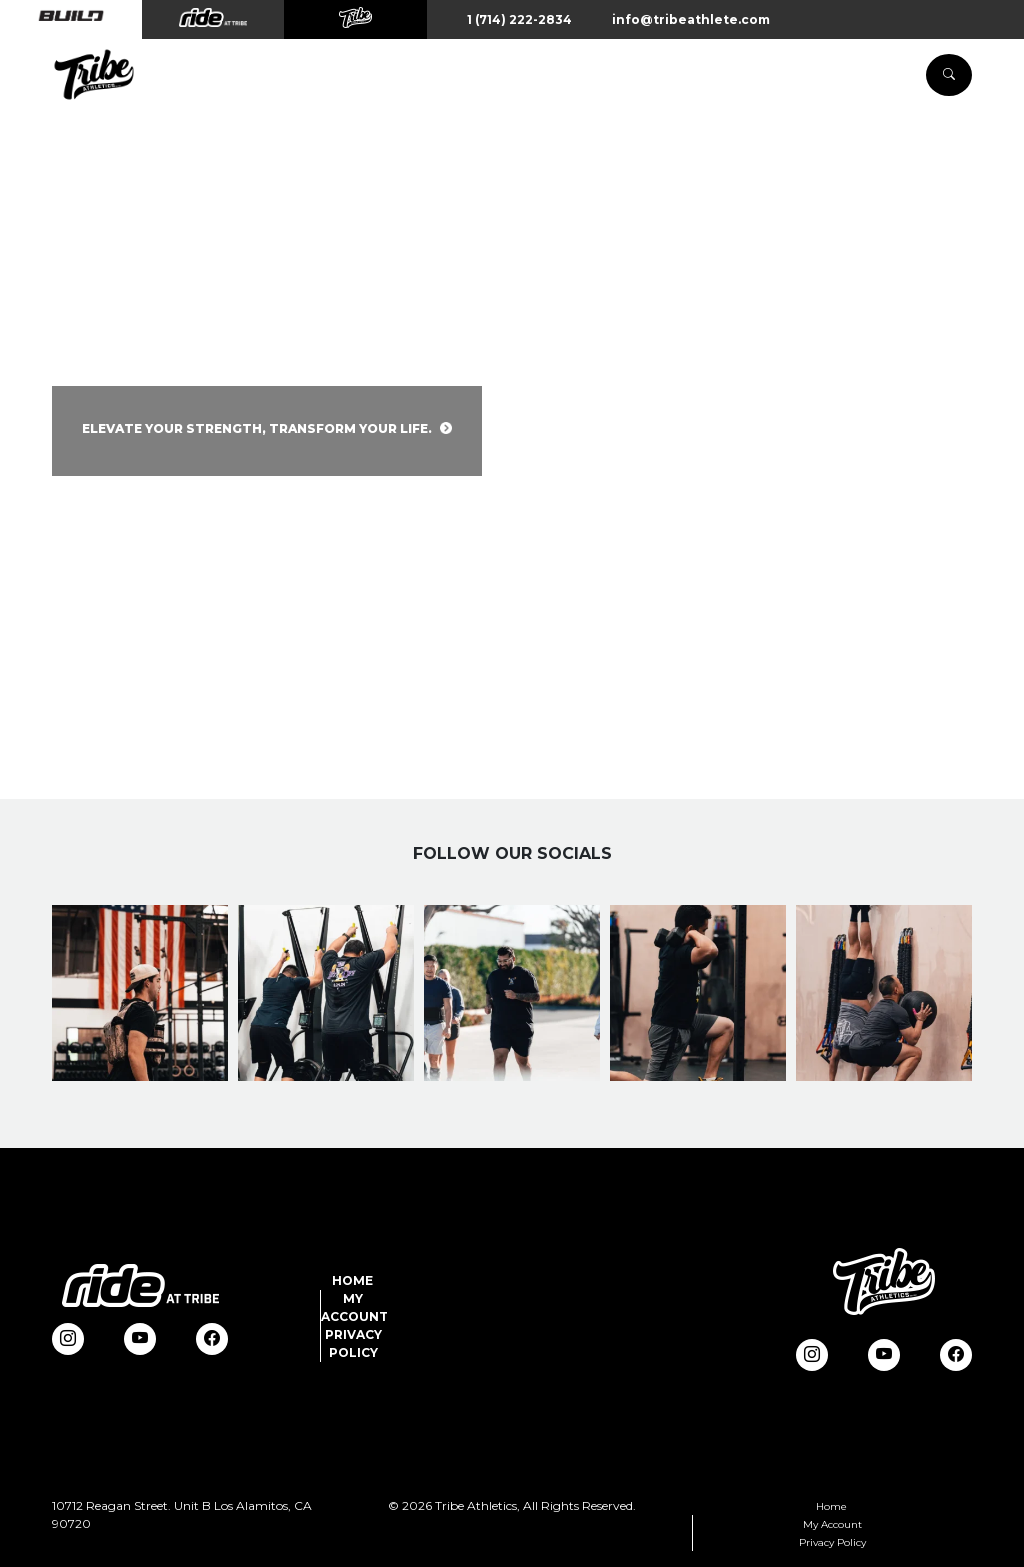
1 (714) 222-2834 (519, 19)
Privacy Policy (832, 1542)
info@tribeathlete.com (691, 19)
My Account (832, 1524)
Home (352, 1280)
